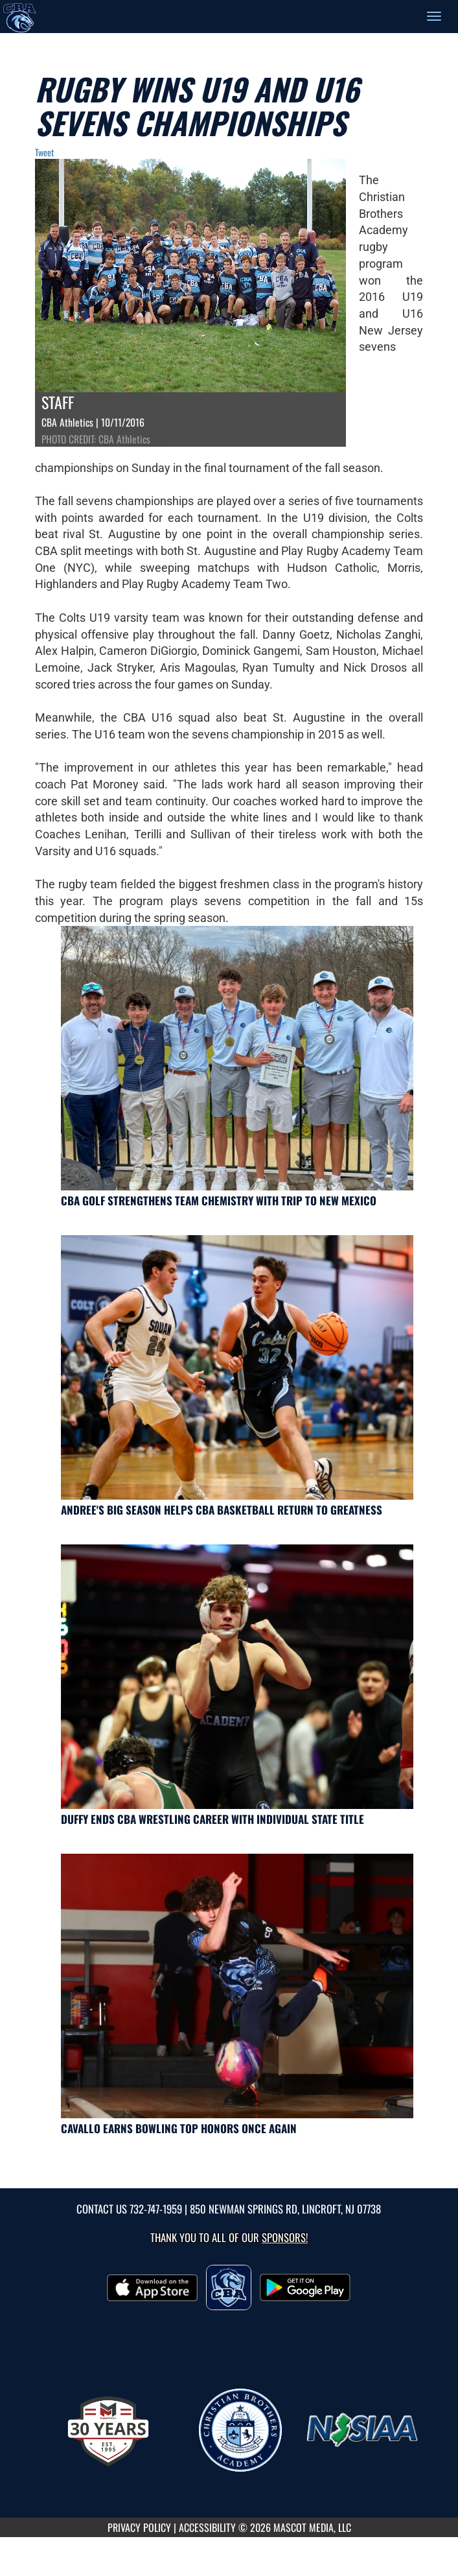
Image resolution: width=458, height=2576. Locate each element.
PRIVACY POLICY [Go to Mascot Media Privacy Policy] (139, 2527)
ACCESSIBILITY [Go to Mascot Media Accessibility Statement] (207, 2527)
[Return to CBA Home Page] (19, 16)
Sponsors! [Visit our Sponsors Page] (285, 2237)
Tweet (44, 152)
